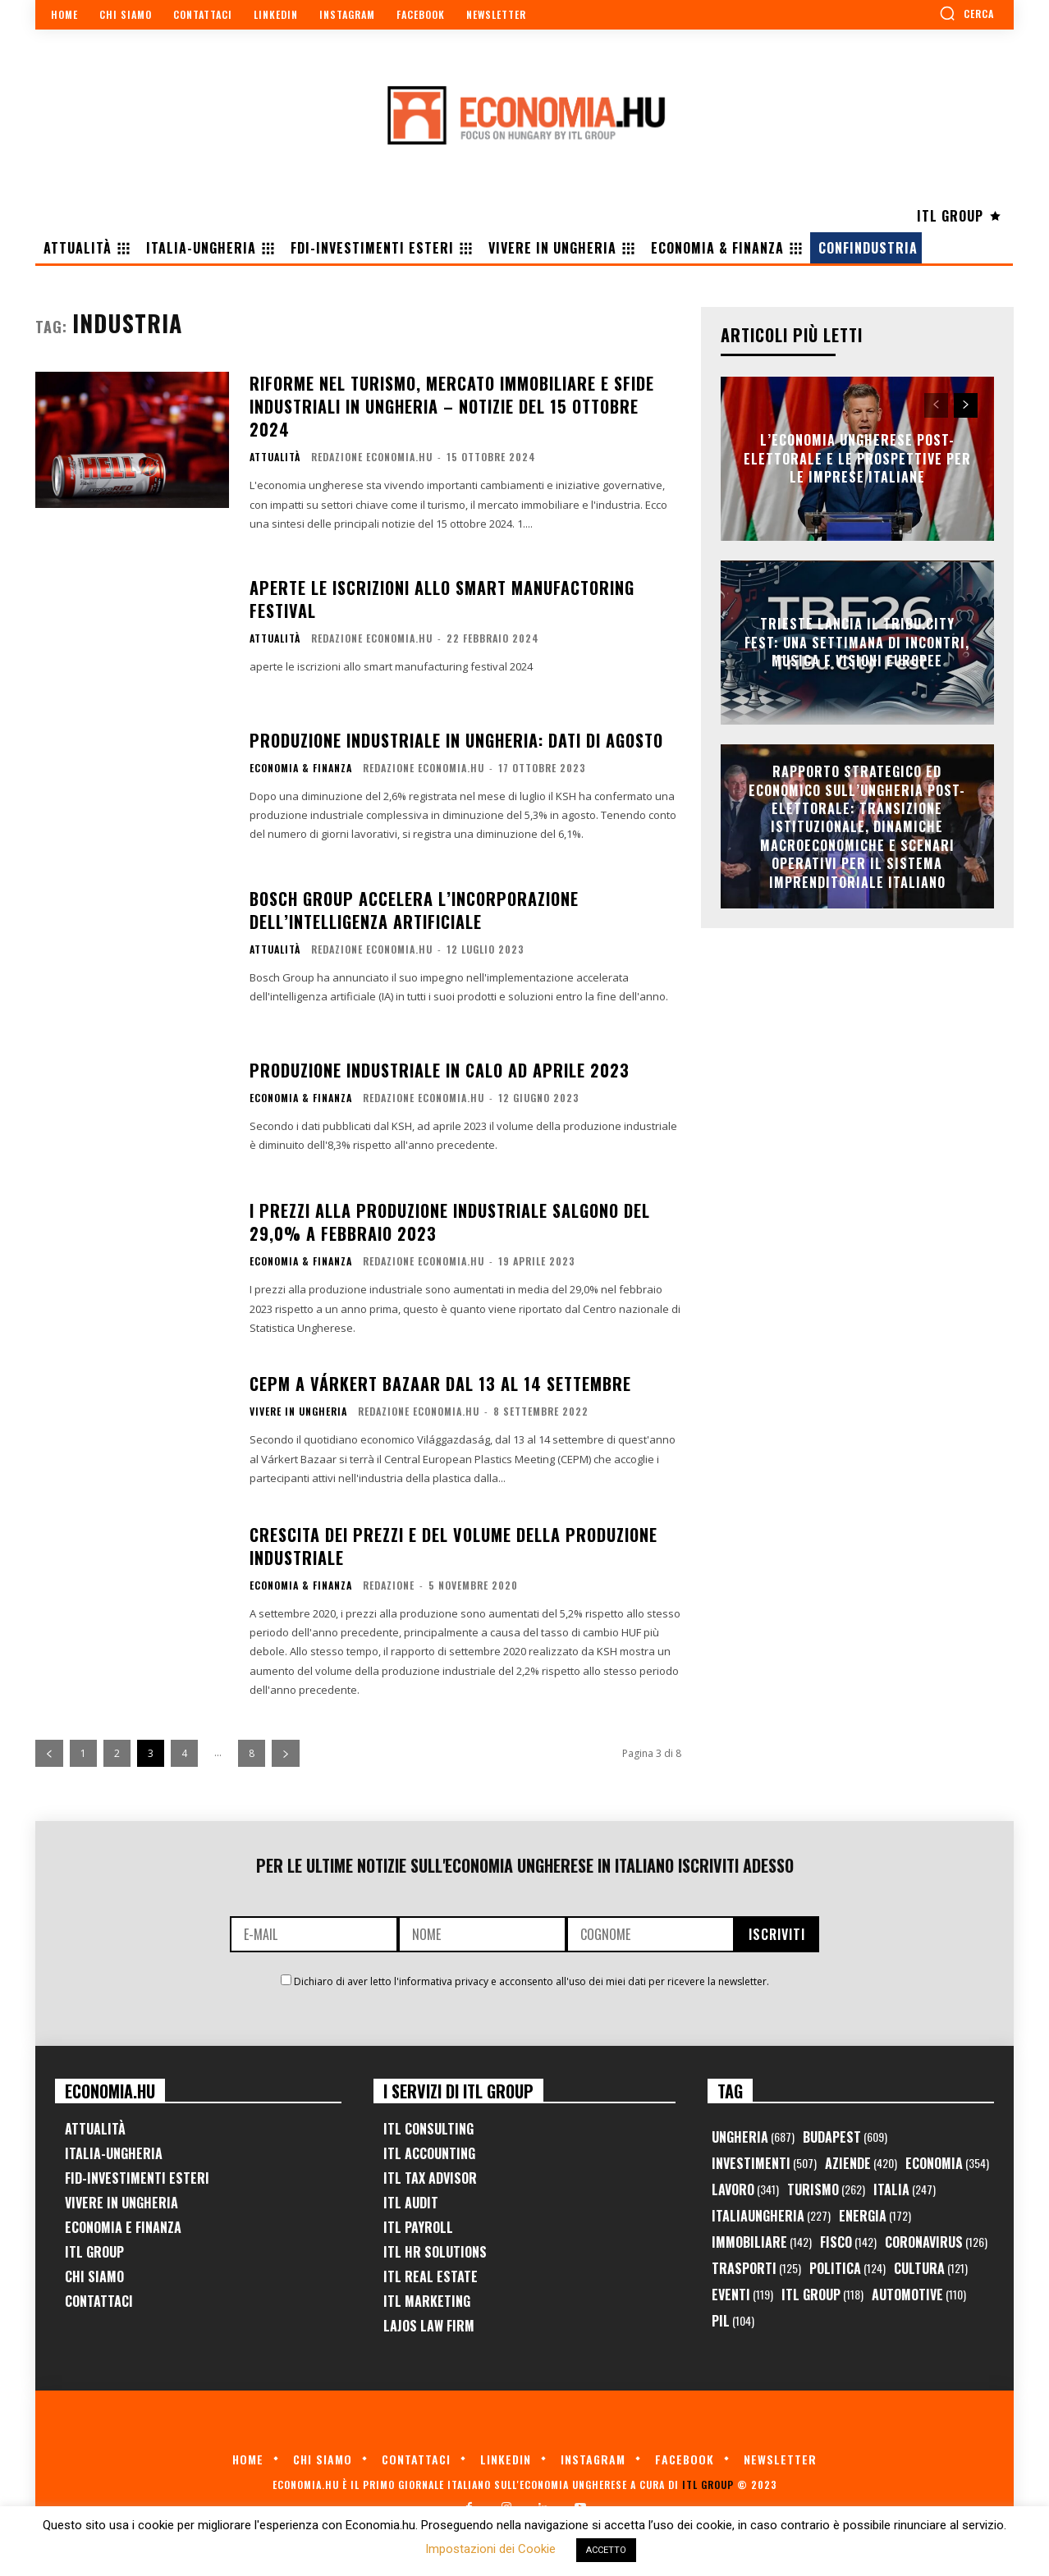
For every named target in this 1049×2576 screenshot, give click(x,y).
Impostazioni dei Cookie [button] (490, 2549)
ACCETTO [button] (606, 2550)
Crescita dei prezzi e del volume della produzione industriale (453, 1546)
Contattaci (99, 2301)
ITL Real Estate (430, 2276)
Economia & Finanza (301, 768)
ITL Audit (410, 2202)
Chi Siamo (94, 2276)
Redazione (389, 1585)
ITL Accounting (429, 2153)
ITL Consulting (428, 2129)
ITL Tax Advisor (430, 2178)
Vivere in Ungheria (298, 1411)
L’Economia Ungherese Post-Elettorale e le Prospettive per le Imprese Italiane (857, 459)
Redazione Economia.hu (372, 457)
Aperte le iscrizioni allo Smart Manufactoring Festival (442, 599)
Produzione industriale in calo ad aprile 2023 (440, 1070)
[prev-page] (49, 1753)
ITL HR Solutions (435, 2252)
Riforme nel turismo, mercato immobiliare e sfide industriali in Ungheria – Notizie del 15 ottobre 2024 (452, 406)
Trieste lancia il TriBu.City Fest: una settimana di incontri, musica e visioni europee (856, 643)
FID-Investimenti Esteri (137, 2178)
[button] (966, 13)
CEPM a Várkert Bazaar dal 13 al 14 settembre (440, 1383)
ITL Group (94, 2252)
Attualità (275, 457)
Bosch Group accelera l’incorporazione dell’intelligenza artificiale (414, 910)
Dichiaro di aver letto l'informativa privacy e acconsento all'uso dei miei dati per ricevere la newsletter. (531, 1981)
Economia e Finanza (123, 2227)
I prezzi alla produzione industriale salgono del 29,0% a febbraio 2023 (450, 1222)
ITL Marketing (426, 2301)
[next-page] (286, 1753)
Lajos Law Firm (428, 2326)
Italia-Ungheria (114, 2153)
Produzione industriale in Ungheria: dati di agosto (456, 740)
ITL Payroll (418, 2227)
